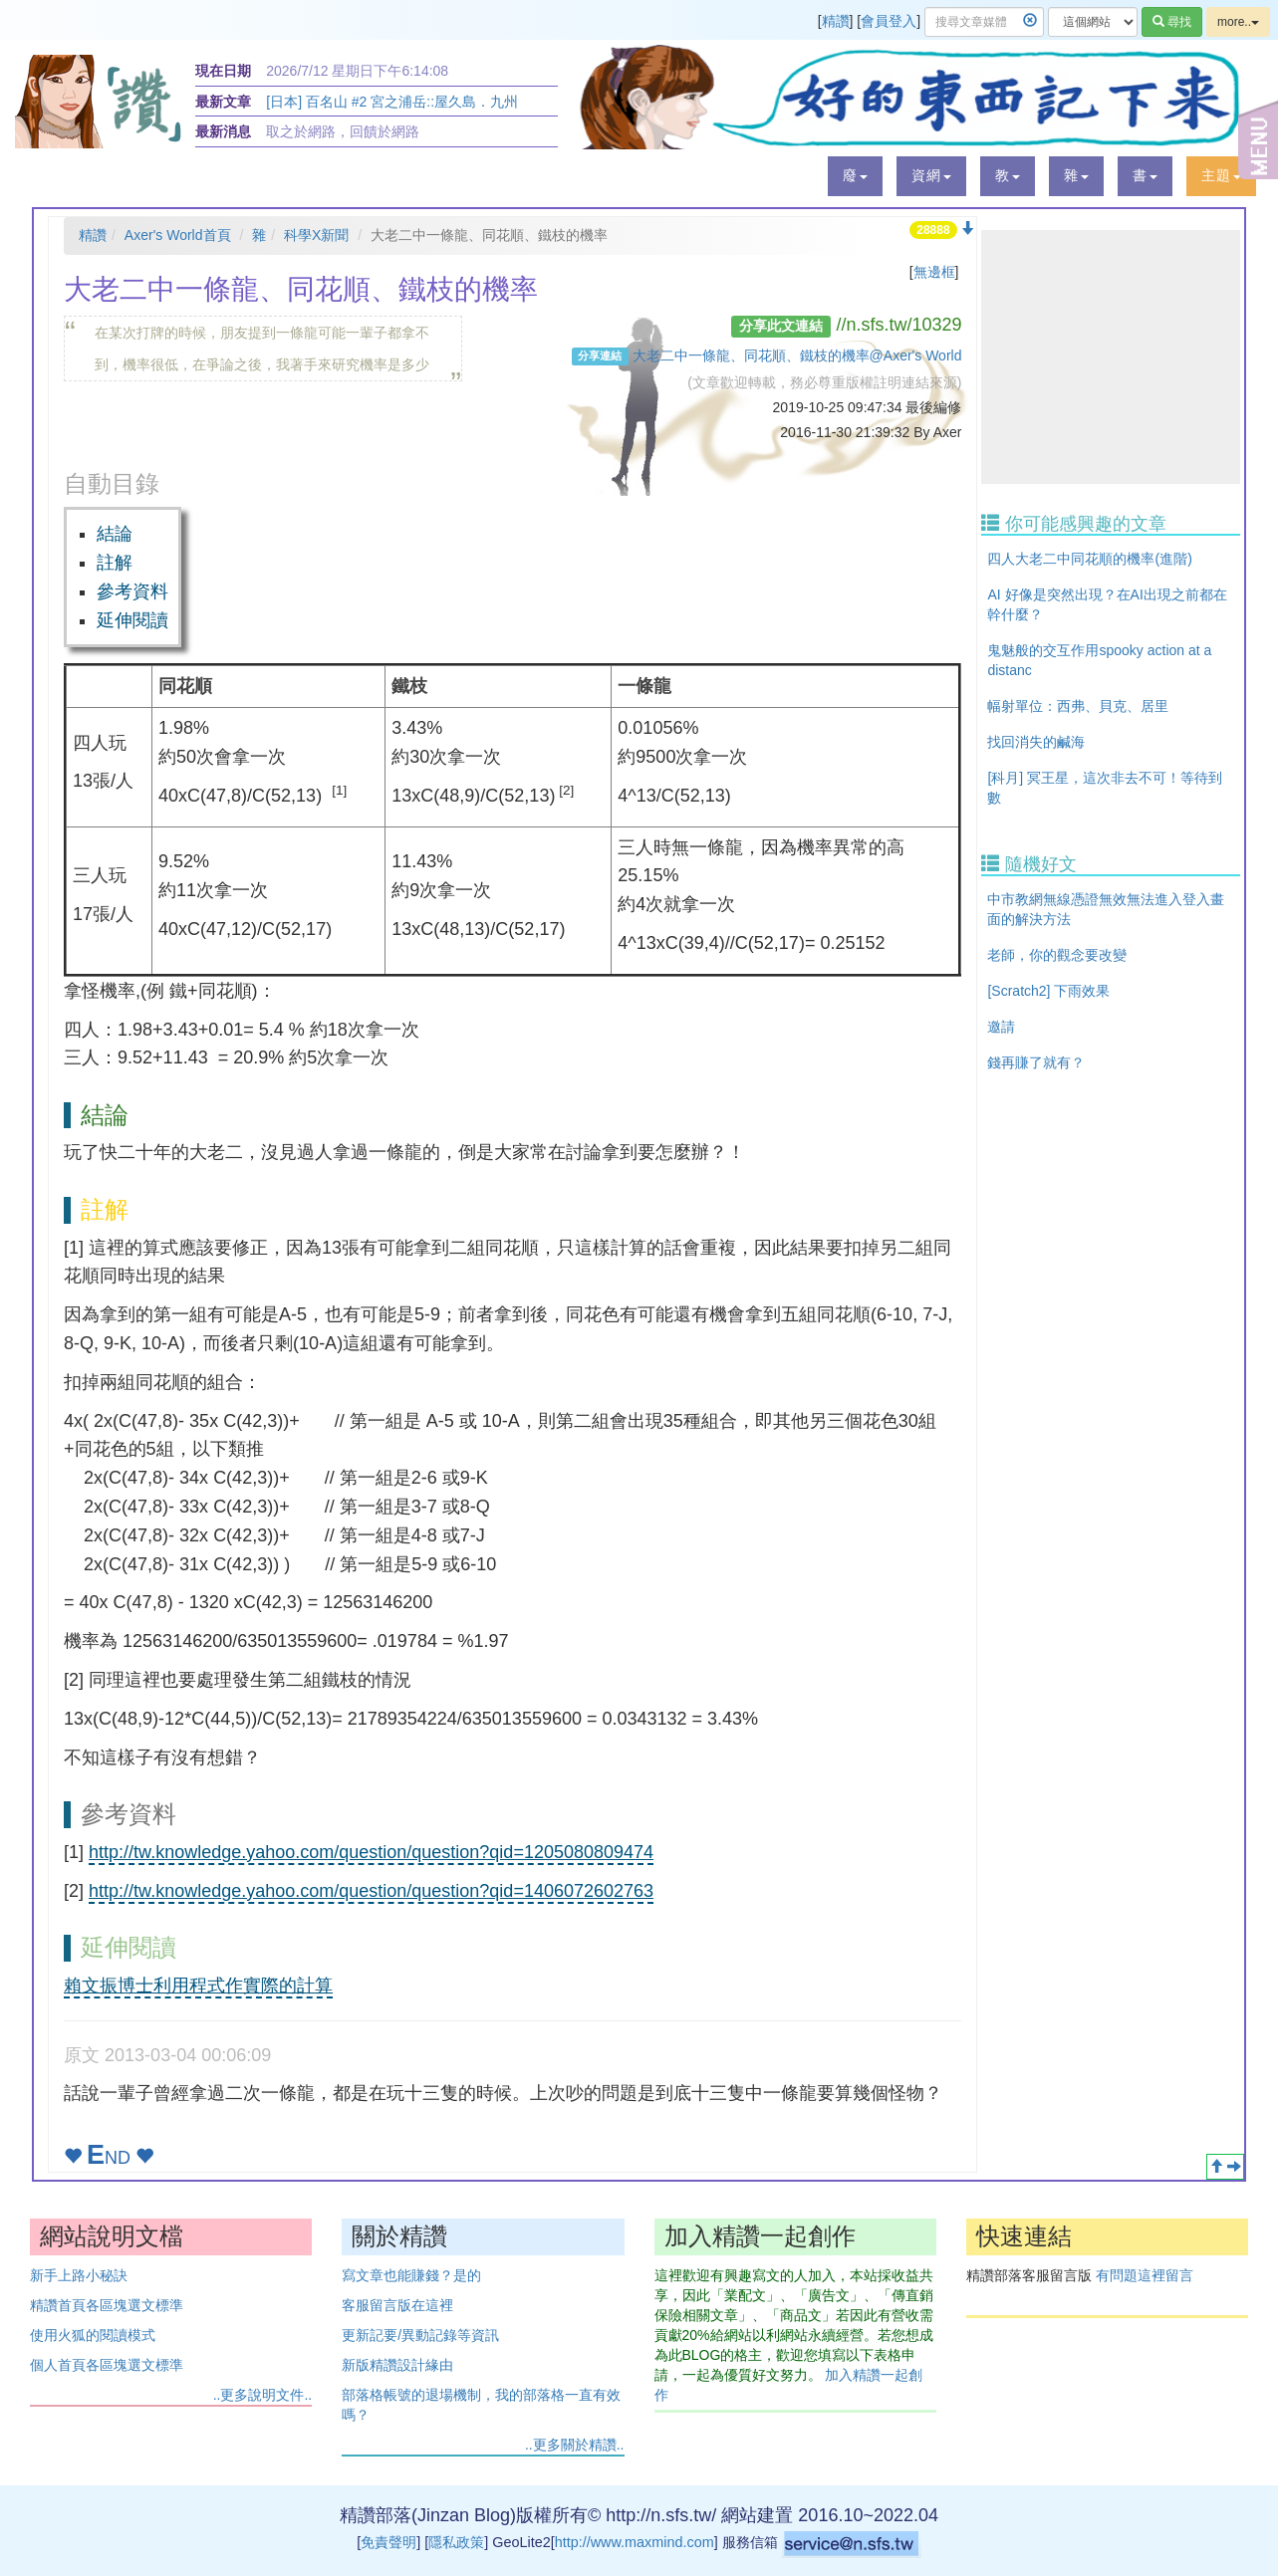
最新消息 (223, 131)
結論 (114, 534)
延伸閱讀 (132, 620)
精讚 (836, 21)
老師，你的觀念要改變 (1057, 955)
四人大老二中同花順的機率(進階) (1089, 559)
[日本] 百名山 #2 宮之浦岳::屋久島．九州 (392, 102)
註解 (114, 563)
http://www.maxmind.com (634, 2542)
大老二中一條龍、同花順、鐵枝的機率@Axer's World (797, 355)
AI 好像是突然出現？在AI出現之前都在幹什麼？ (1106, 604)
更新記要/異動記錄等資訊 (420, 2335)
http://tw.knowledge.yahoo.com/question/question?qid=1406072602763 (371, 1891)
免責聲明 (388, 2542)
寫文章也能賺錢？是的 (411, 2275)
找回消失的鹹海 (1036, 742)
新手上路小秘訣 (79, 2275)
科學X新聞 (316, 235)
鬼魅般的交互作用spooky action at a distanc (1099, 660)
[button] (855, 176)
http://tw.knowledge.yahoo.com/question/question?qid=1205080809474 (371, 1852)
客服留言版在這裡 (397, 2305)
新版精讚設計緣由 (397, 2365)
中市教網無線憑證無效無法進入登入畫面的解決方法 (1105, 909)
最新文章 (223, 102)
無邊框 (934, 272)
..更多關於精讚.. (575, 2445)
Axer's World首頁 (178, 235)
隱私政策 (456, 2542)
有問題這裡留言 (1144, 2275)
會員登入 (888, 21)
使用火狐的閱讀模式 (92, 2335)
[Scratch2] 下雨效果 (1048, 991)
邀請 (1001, 1027)
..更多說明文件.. (263, 2395)
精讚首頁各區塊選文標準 (106, 2305)
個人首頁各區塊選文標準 (106, 2365)
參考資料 (132, 591)
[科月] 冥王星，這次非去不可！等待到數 (1104, 788)
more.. (1238, 22)
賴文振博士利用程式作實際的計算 (198, 1985)
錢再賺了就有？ (1036, 1062)
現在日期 (223, 71)
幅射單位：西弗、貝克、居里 (1077, 706)
